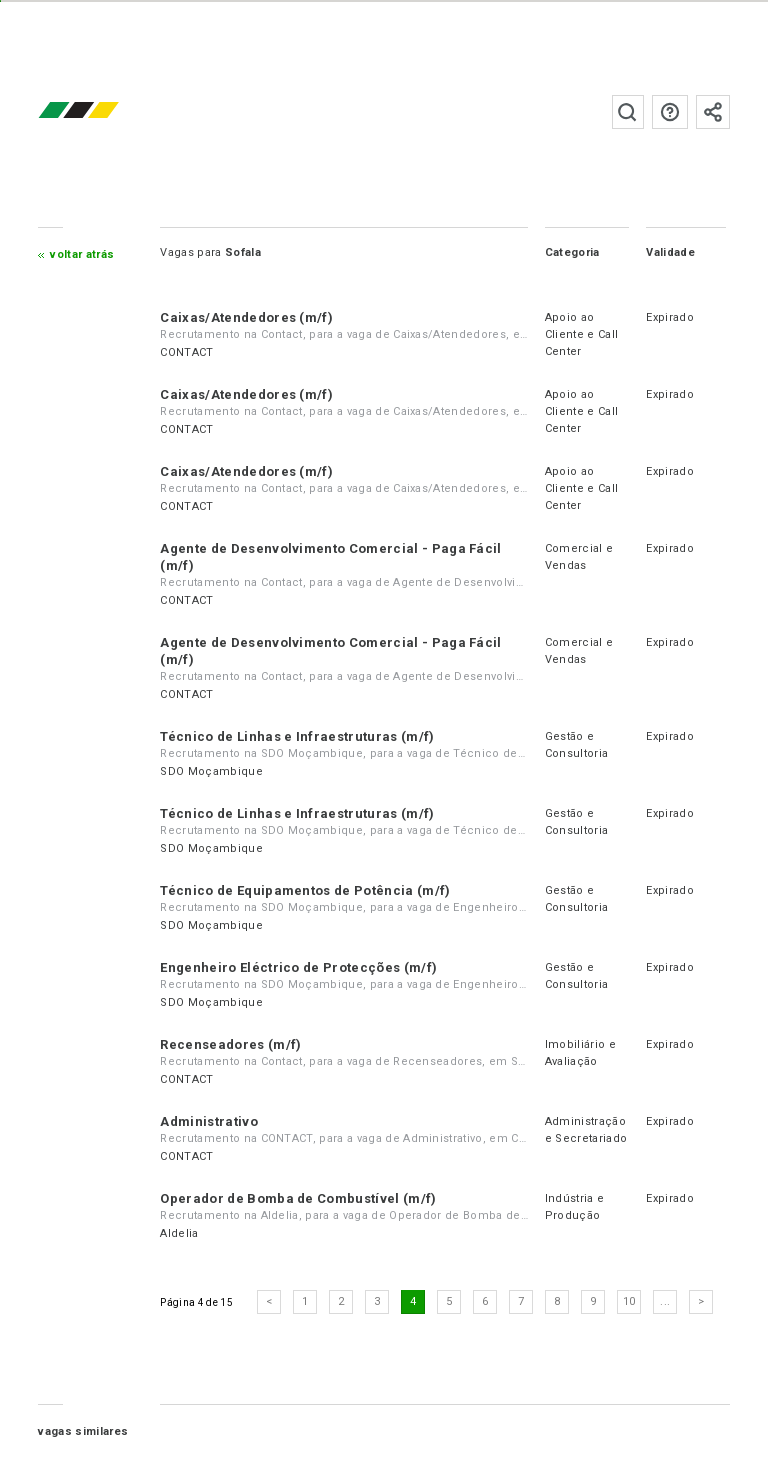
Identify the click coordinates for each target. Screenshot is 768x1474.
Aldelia (179, 1233)
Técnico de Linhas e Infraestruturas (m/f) (297, 736)
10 (629, 1301)
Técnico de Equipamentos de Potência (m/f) (305, 890)
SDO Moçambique (211, 771)
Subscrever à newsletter (713, 112)
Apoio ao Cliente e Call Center (581, 334)
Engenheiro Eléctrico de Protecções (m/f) (298, 967)
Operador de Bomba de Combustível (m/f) (298, 1198)
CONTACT (186, 352)
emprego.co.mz (108, 111)
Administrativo (208, 1121)
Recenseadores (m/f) (230, 1044)
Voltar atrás (82, 254)
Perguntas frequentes (670, 112)
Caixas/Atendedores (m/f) (246, 317)
